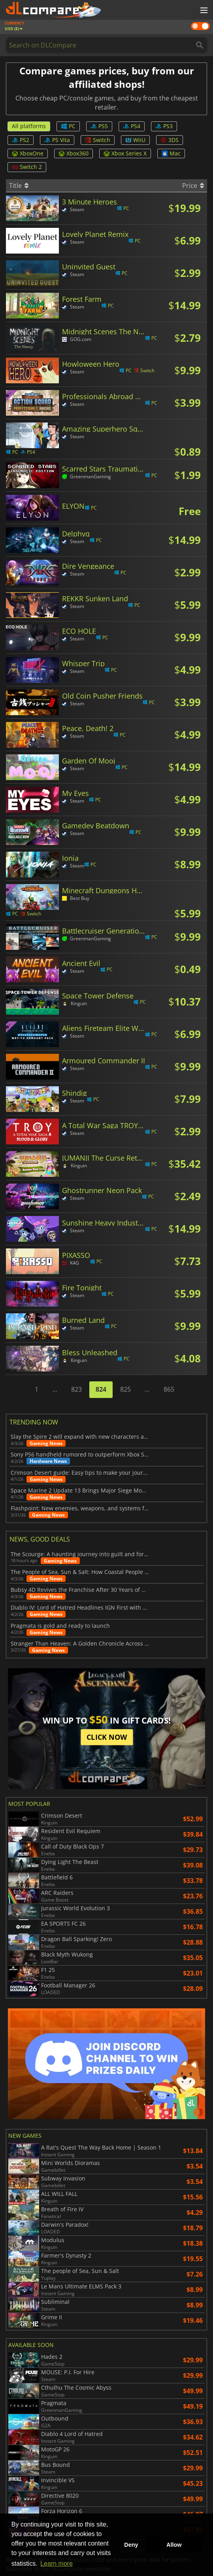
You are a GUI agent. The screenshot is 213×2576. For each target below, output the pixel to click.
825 (125, 1389)
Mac (171, 153)
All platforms (29, 126)
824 (101, 1389)
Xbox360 (73, 153)
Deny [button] (131, 2545)
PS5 (99, 126)
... (55, 1389)
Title (18, 185)
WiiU (135, 140)
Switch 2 (27, 166)
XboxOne (27, 153)
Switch (97, 140)
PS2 (20, 140)
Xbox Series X (125, 153)
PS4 (131, 126)
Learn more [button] (56, 2563)
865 (169, 1389)
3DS (169, 140)
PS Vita (57, 140)
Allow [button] (173, 2545)
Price (193, 185)
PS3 (164, 126)
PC (68, 126)
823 (76, 1389)
